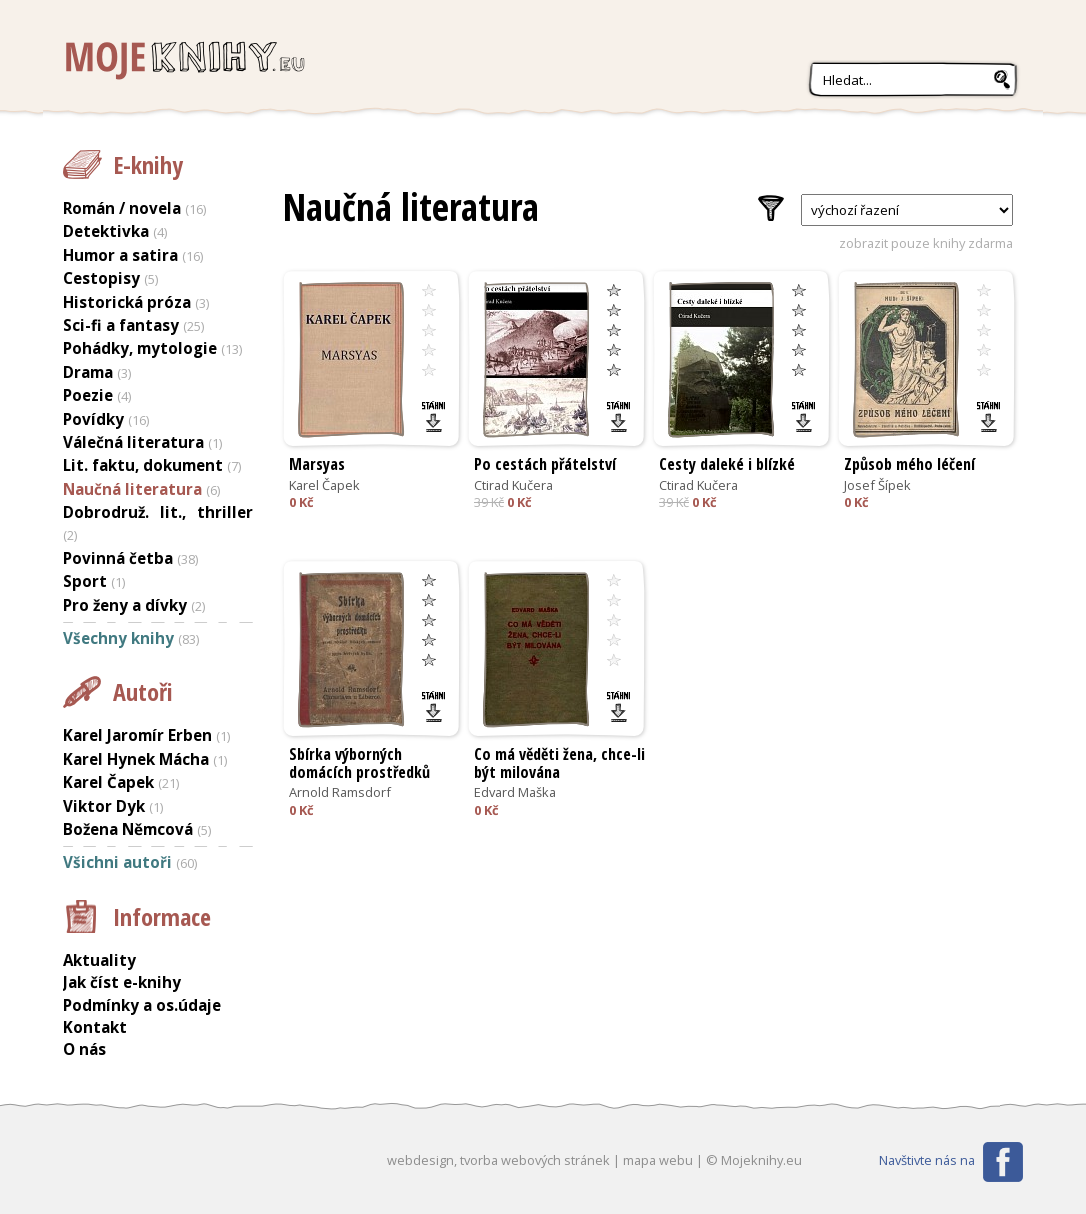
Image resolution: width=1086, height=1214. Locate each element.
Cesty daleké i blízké (727, 464)
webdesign (420, 1160)
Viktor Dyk (104, 806)
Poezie (88, 395)
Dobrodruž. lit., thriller (158, 512)
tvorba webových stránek (535, 1160)
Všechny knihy (118, 638)
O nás (84, 1049)
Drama (88, 372)
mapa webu (658, 1160)
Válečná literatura (133, 442)
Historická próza (127, 302)
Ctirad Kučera (513, 485)
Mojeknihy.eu (183, 61)
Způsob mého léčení (909, 464)
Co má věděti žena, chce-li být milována (559, 763)
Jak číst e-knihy (122, 982)
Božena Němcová (128, 829)
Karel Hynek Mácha (136, 759)
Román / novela (122, 208)
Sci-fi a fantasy (121, 325)
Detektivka (106, 231)
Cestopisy (101, 278)
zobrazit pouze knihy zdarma (926, 243)
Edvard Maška (515, 792)
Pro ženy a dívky (125, 605)
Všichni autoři (117, 862)
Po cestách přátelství (545, 464)
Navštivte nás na (927, 1160)
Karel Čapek (324, 485)
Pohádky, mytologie (140, 348)
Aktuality (99, 960)
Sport (85, 581)
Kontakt (95, 1027)
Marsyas (317, 464)
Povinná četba (118, 558)
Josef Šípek (877, 485)
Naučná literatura (132, 489)
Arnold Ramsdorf (340, 792)
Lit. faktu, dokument (143, 465)
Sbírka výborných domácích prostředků (359, 763)
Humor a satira (120, 255)
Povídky (93, 419)
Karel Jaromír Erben (137, 735)
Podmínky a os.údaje (142, 1005)
